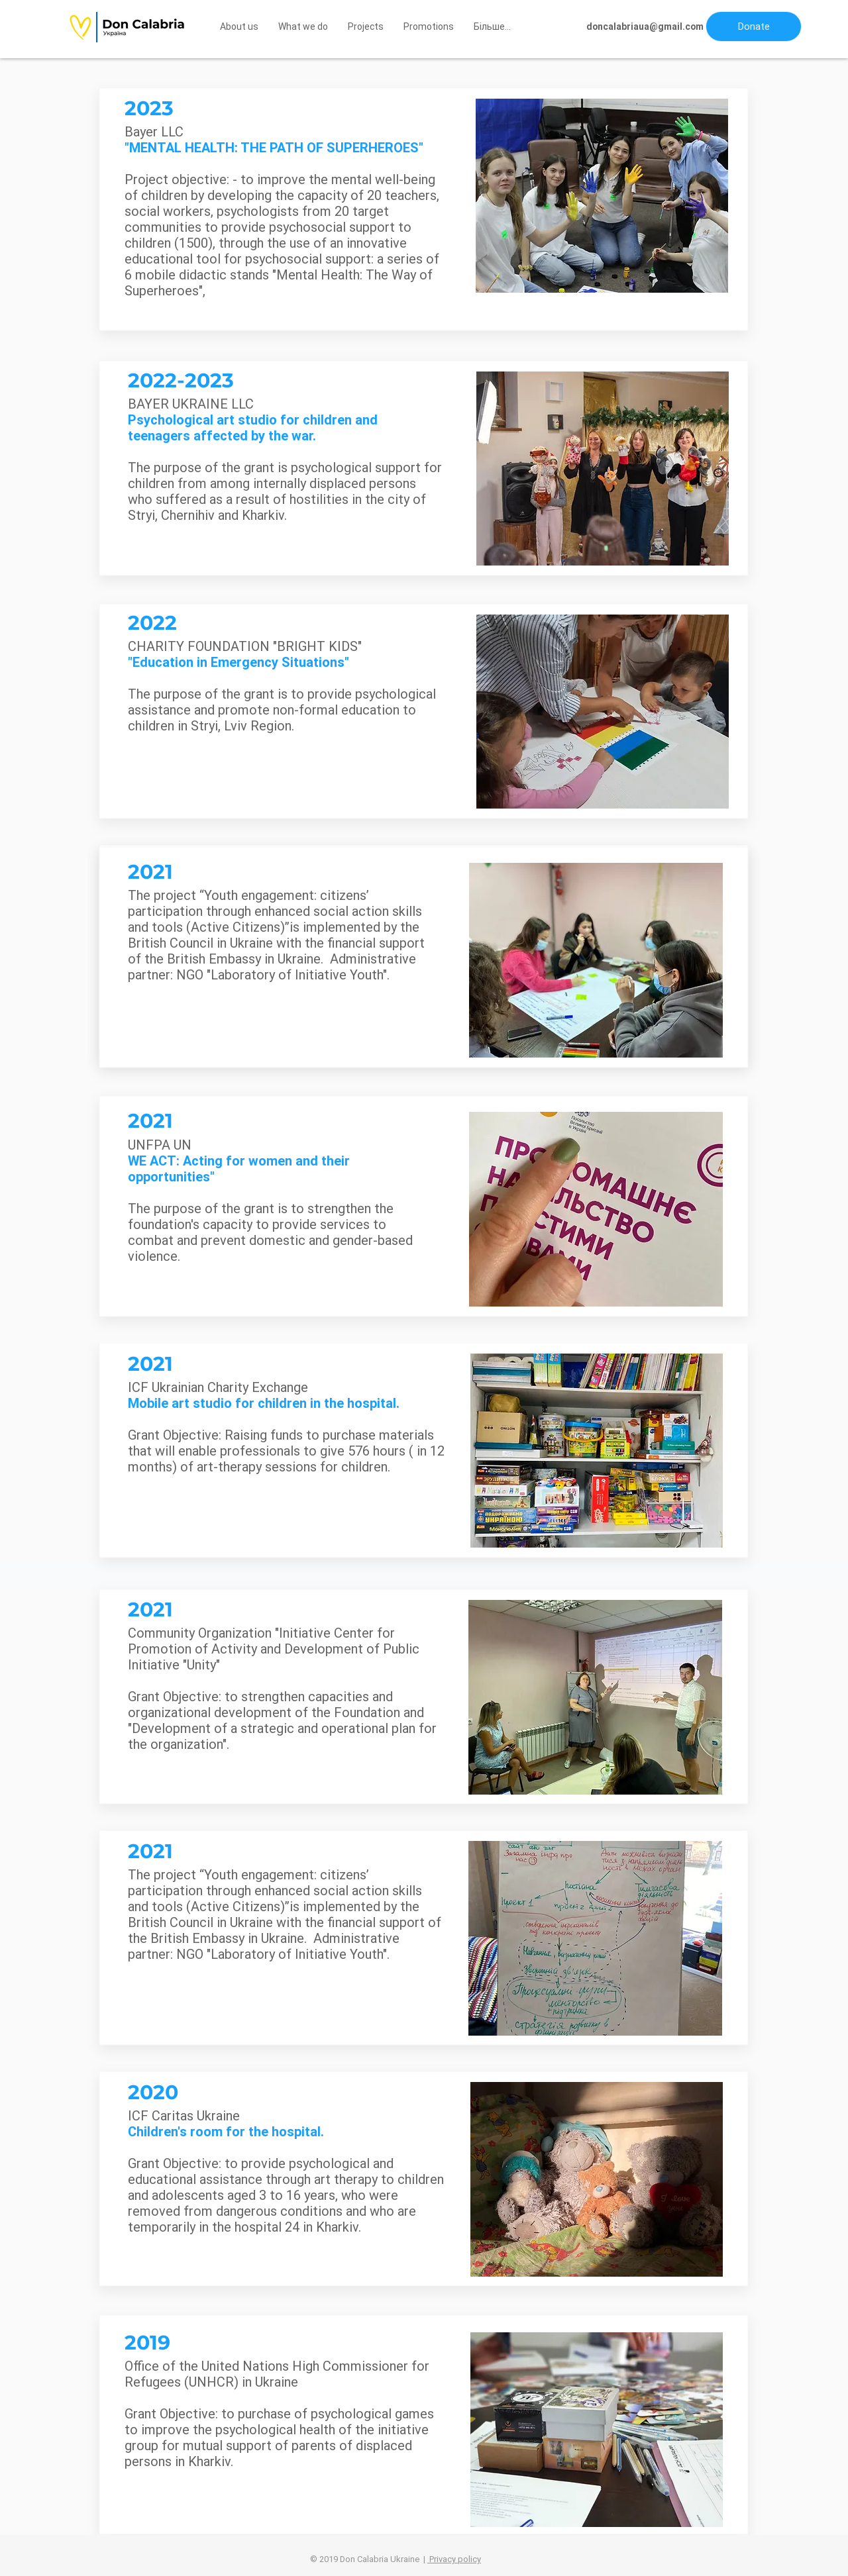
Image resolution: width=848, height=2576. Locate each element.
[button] (754, 26)
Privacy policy (454, 2559)
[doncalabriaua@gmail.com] (645, 27)
